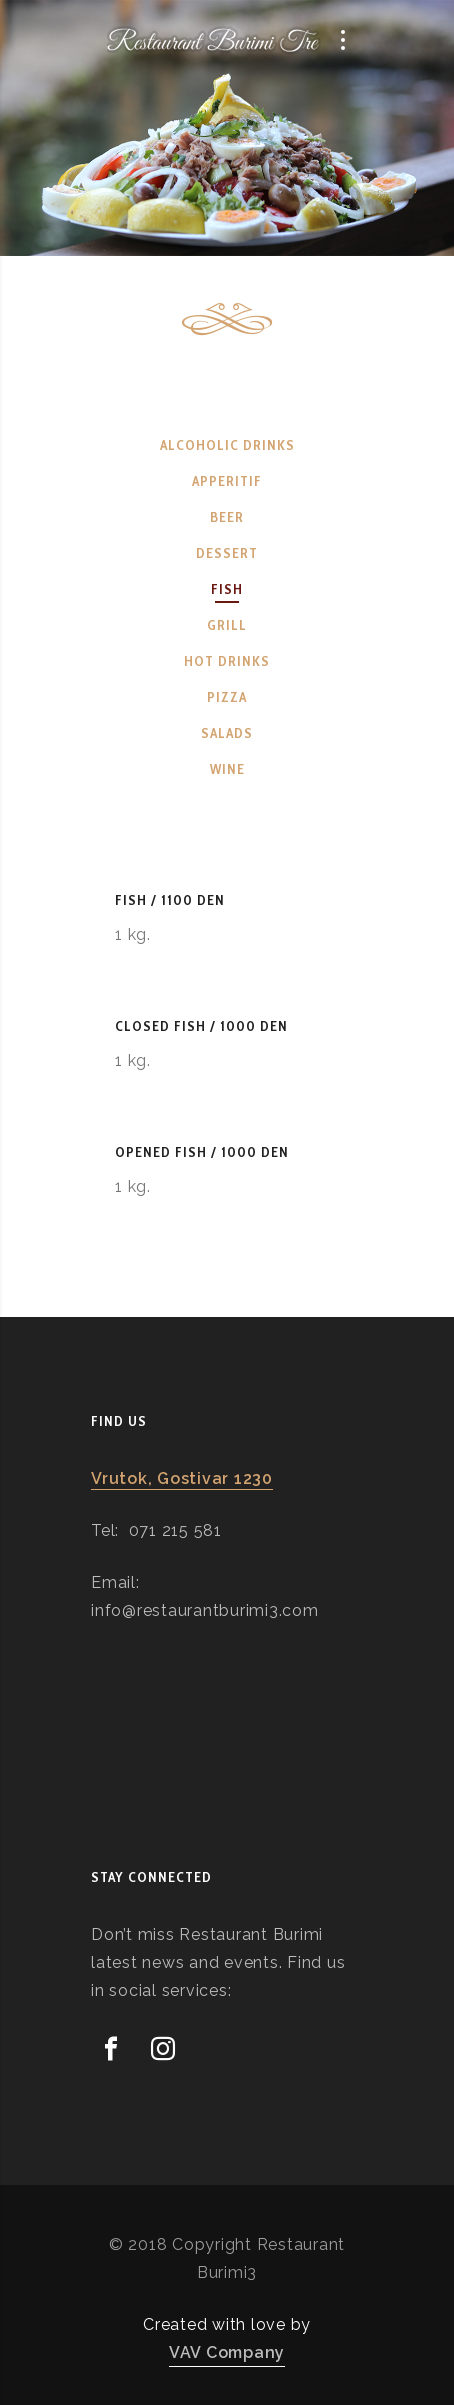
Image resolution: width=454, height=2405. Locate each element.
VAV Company (227, 2352)
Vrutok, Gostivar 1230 (182, 1478)
